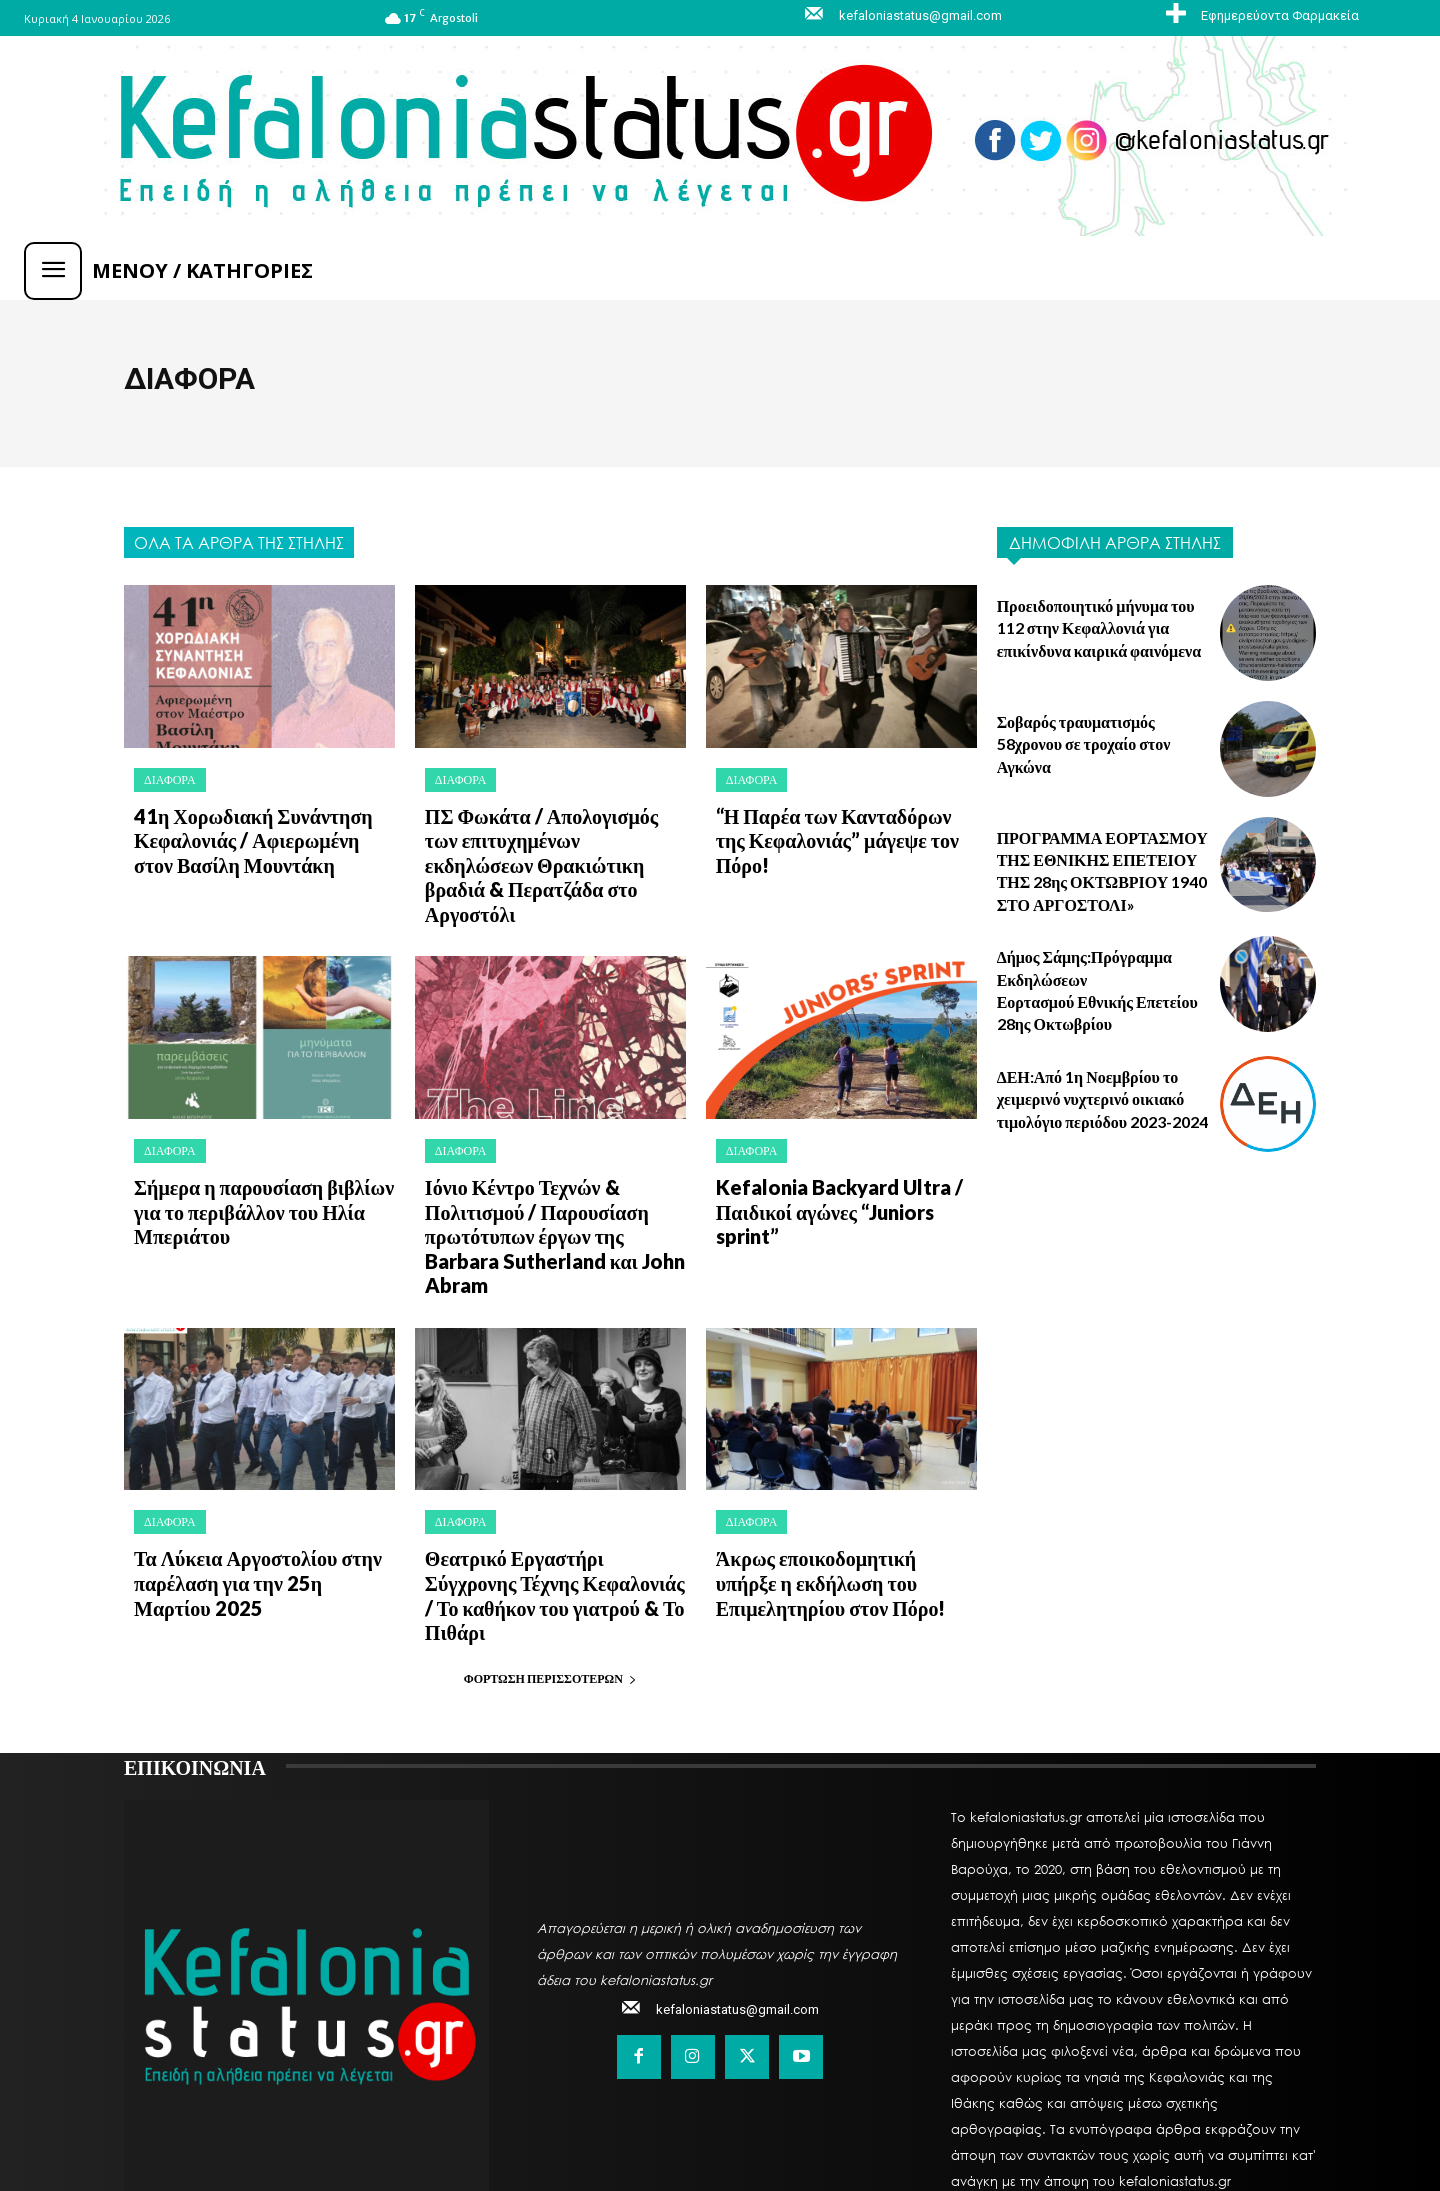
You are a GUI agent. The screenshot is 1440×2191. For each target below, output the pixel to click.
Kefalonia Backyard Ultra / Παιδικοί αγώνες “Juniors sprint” (846, 1159)
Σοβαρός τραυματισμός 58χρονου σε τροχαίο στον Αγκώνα (1084, 744)
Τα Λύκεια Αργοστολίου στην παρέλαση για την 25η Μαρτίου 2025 (253, 1504)
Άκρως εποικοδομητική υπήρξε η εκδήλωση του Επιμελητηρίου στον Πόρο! (841, 1504)
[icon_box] (1260, 15)
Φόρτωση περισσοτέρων (550, 1571)
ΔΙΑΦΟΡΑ (170, 779)
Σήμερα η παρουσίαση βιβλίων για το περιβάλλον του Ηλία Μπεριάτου (263, 1169)
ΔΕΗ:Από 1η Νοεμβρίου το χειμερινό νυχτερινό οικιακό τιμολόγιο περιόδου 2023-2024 (1102, 1099)
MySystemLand (630, 2127)
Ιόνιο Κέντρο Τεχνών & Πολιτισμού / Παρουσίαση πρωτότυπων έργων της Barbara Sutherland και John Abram (548, 1180)
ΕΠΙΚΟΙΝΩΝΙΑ (195, 1659)
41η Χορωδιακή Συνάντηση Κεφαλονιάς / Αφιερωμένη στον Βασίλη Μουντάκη (254, 835)
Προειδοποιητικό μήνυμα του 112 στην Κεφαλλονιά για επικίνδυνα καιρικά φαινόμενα (1099, 628)
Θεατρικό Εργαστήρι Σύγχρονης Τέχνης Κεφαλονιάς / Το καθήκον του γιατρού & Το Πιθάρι (549, 1504)
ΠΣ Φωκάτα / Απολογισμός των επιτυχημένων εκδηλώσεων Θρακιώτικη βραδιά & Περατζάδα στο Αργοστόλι (555, 846)
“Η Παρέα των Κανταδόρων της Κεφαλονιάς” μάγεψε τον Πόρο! (835, 825)
